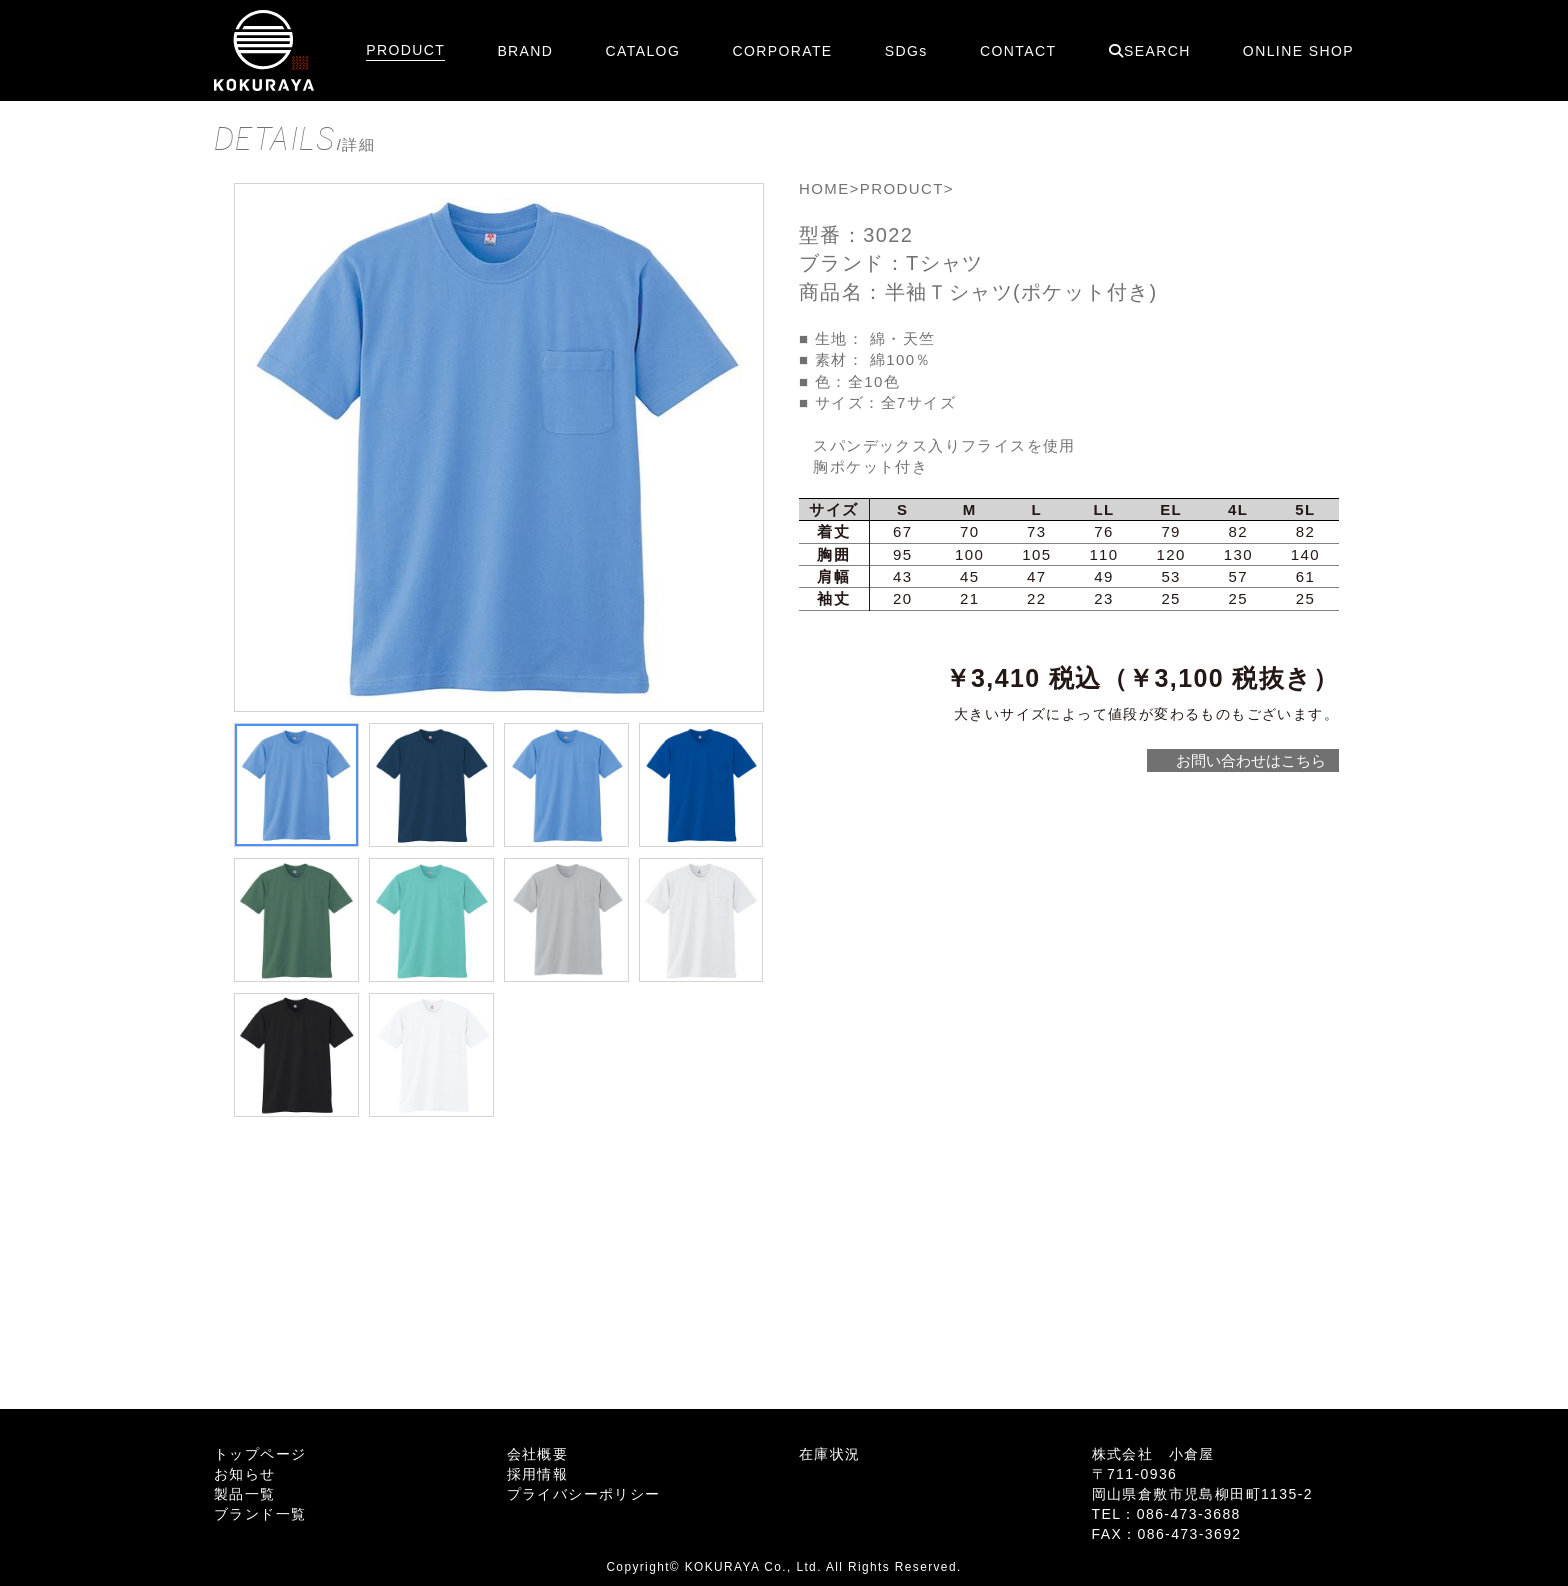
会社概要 (538, 1454)
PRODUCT (405, 50)
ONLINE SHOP (1298, 51)
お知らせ (245, 1474)
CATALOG (643, 51)
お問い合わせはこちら (1250, 760)
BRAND (525, 51)
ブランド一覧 (260, 1514)
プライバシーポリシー (584, 1494)
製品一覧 (245, 1494)
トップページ (260, 1454)
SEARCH (1150, 51)
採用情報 (538, 1474)
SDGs (906, 51)
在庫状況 (830, 1454)
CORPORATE (782, 51)
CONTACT (1018, 51)
